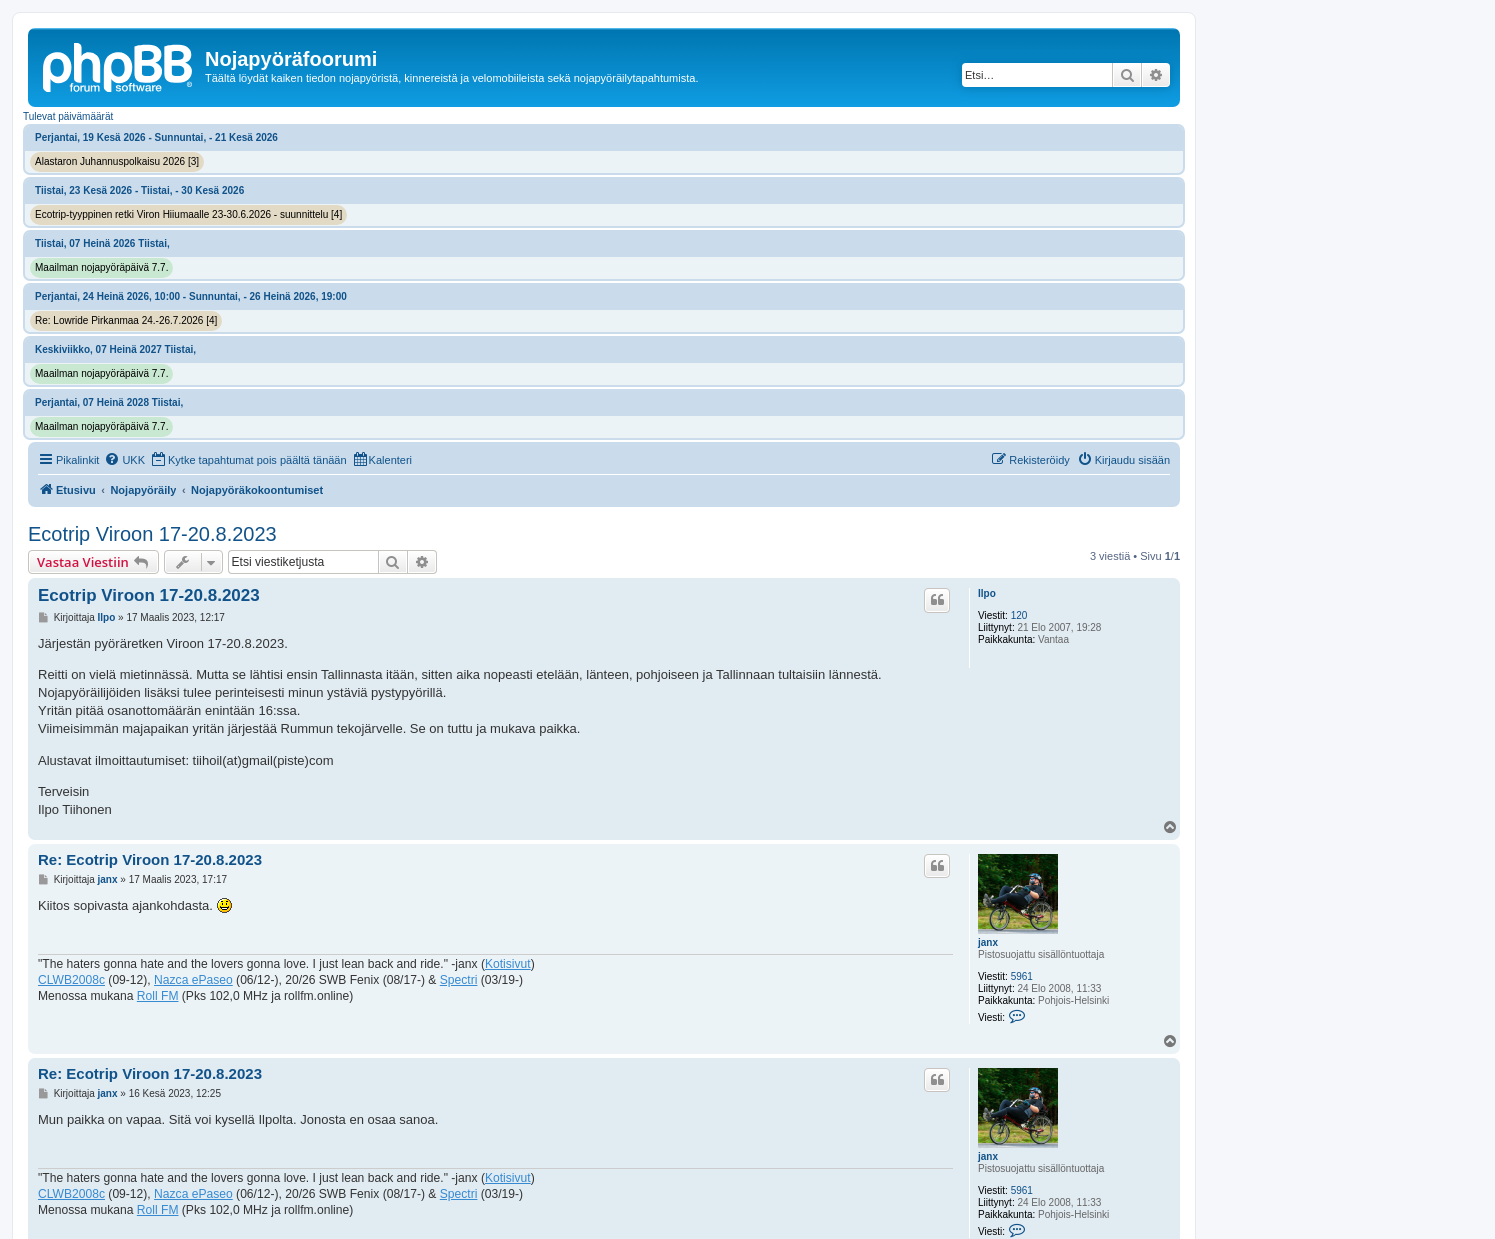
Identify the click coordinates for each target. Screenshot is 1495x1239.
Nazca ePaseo (193, 980)
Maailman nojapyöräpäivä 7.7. (101, 267)
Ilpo (987, 593)
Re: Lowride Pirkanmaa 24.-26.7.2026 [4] (126, 320)
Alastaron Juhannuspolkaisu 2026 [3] (117, 161)
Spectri (459, 980)
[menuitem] (124, 460)
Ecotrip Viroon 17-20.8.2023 (152, 534)
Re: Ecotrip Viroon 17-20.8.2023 (150, 859)
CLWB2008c (71, 980)
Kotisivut (508, 964)
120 (1019, 615)
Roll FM (158, 996)
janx (988, 942)
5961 (1022, 976)
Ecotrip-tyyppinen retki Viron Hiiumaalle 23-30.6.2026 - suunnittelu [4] (188, 214)
